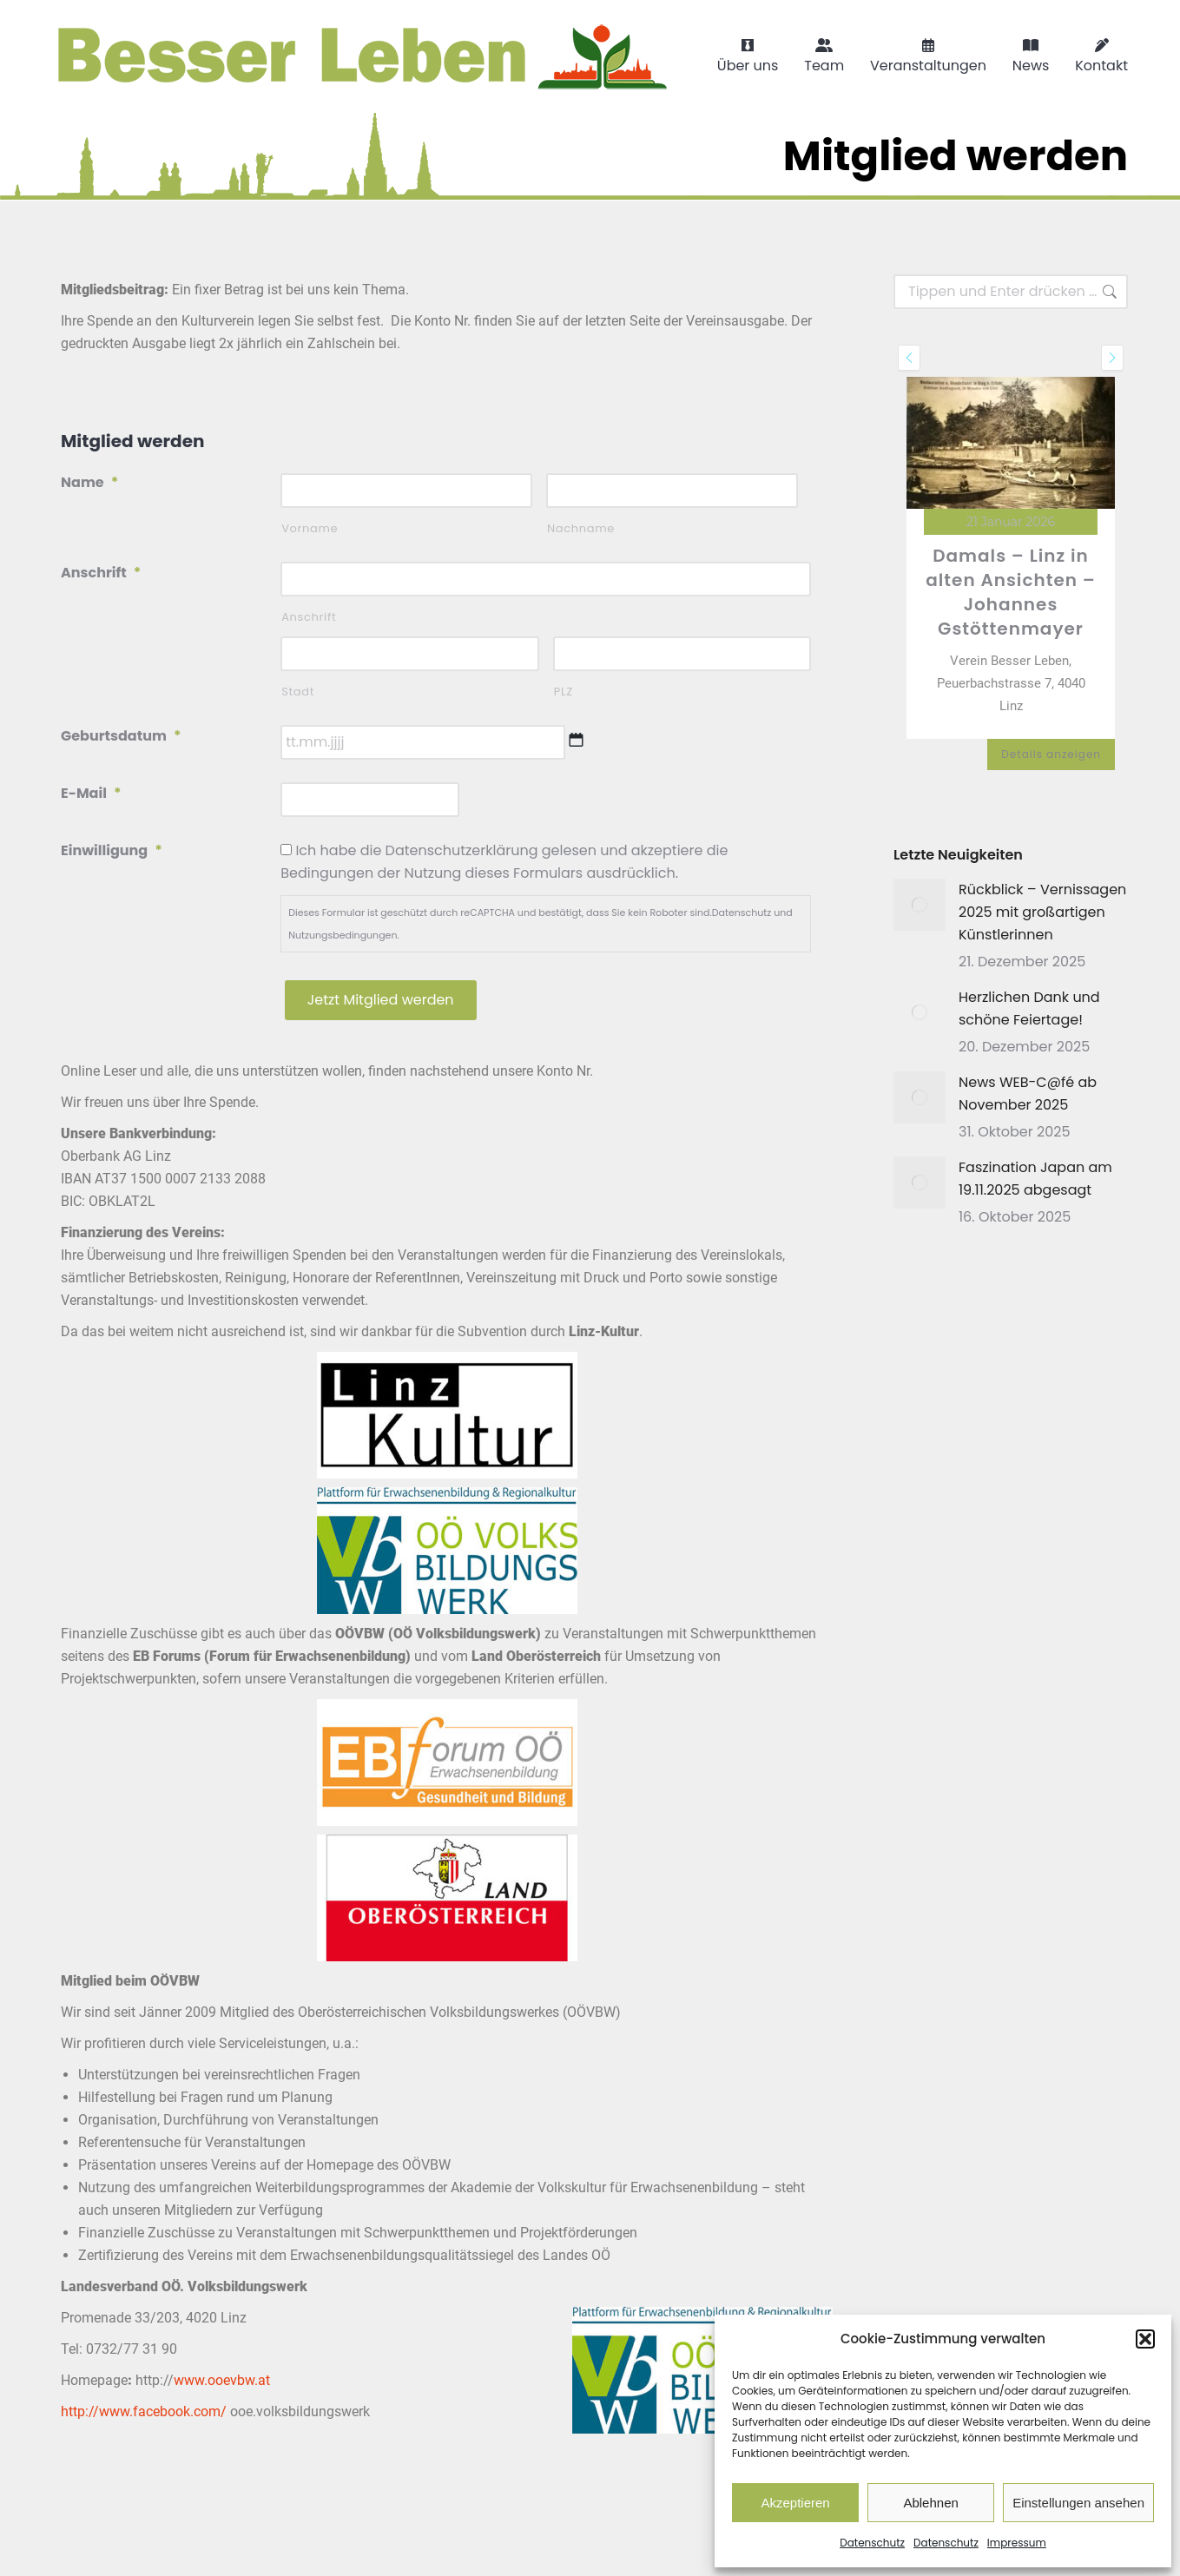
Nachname (581, 528)
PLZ (563, 691)
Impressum (1016, 2542)
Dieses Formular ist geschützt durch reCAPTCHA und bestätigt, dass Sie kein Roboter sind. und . (540, 924)
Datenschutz (872, 2542)
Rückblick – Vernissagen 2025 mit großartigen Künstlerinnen (1042, 912)
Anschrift (101, 573)
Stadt (297, 691)
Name (89, 482)
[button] (1145, 2339)
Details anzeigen (1051, 754)
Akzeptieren (795, 2502)
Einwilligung (111, 850)
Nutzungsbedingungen (342, 935)
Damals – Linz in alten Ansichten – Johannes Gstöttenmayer (1011, 592)
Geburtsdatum (121, 736)
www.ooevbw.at (222, 2380)
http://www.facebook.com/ (144, 2411)
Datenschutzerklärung (462, 850)
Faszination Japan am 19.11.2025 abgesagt (1035, 1178)
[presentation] (909, 358)
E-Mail (91, 793)
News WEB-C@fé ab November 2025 (1028, 1093)
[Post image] (919, 905)
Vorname (309, 528)
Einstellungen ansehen (1078, 2502)
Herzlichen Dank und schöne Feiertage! (1029, 1008)
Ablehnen (930, 2502)
